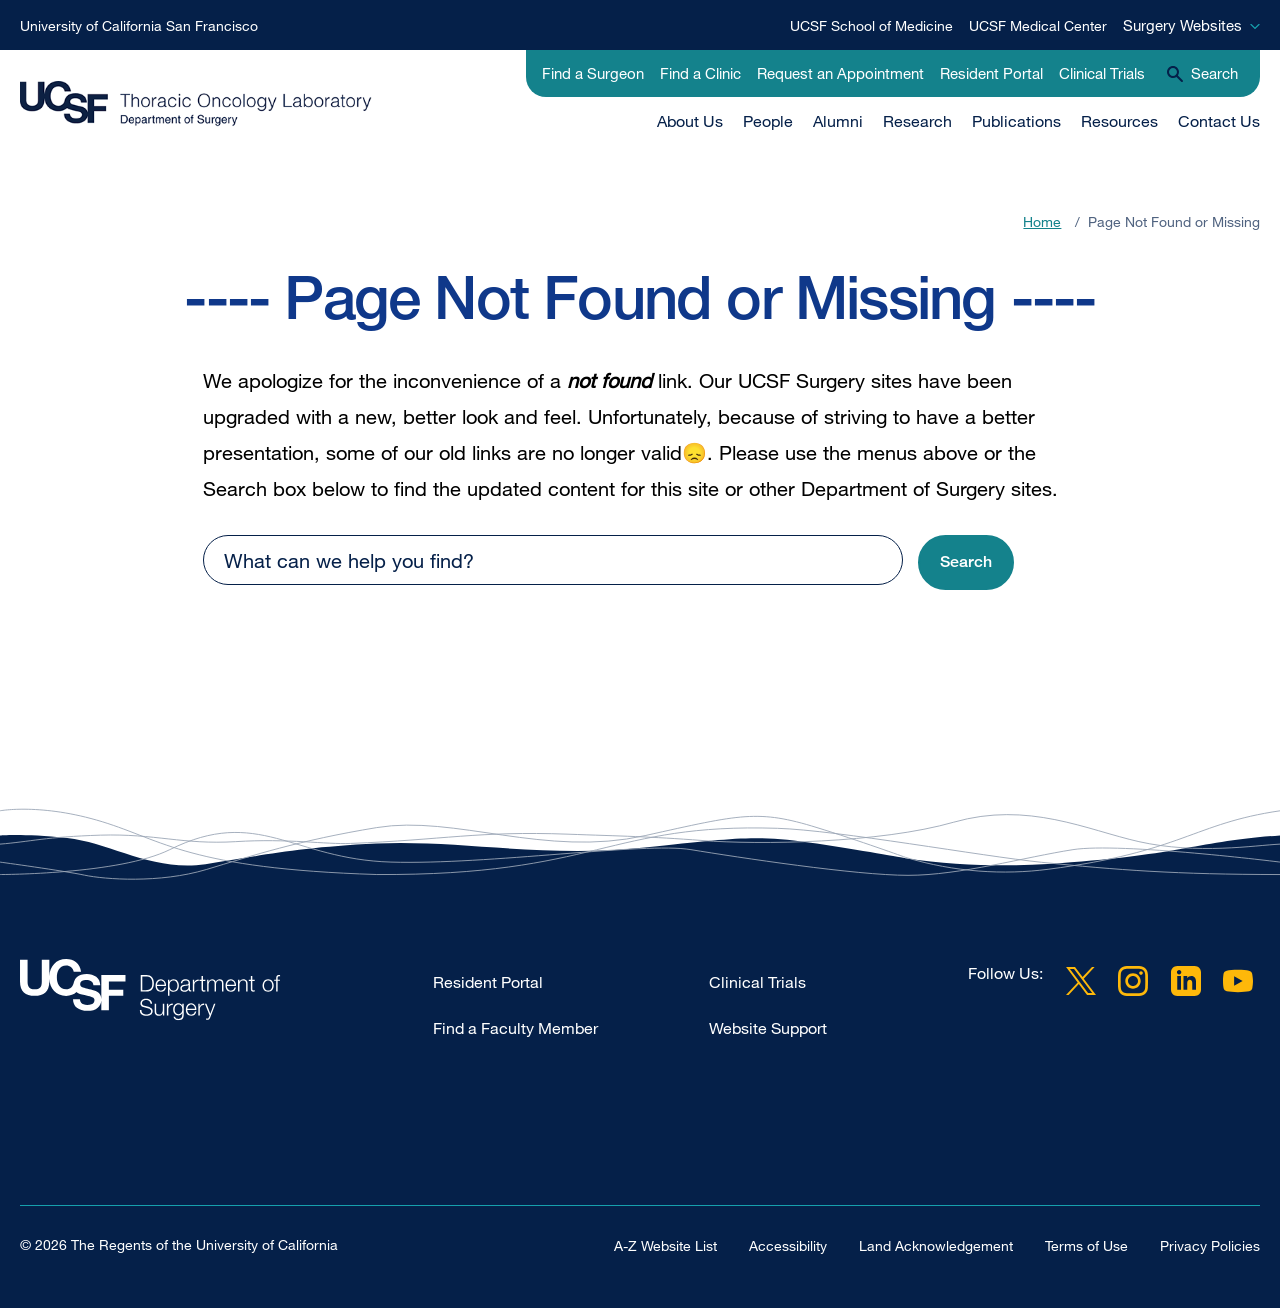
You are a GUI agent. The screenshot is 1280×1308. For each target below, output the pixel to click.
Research (917, 121)
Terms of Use (1086, 1245)
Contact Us (1219, 121)
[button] (966, 562)
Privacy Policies (1210, 1245)
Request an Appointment (840, 73)
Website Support (768, 1028)
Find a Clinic (700, 73)
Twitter (1081, 981)
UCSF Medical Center (1038, 25)
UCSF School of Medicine (871, 25)
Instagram (1133, 981)
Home (1042, 221)
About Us (690, 121)
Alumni (838, 121)
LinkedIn (1186, 981)
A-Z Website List (665, 1245)
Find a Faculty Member (515, 1028)
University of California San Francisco (139, 25)
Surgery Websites (1182, 25)
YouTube (1238, 981)
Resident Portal (991, 73)
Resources (1119, 121)
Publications (1016, 121)
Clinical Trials (1102, 73)
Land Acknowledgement (936, 1245)
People (768, 121)
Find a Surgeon (593, 73)
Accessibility (788, 1245)
